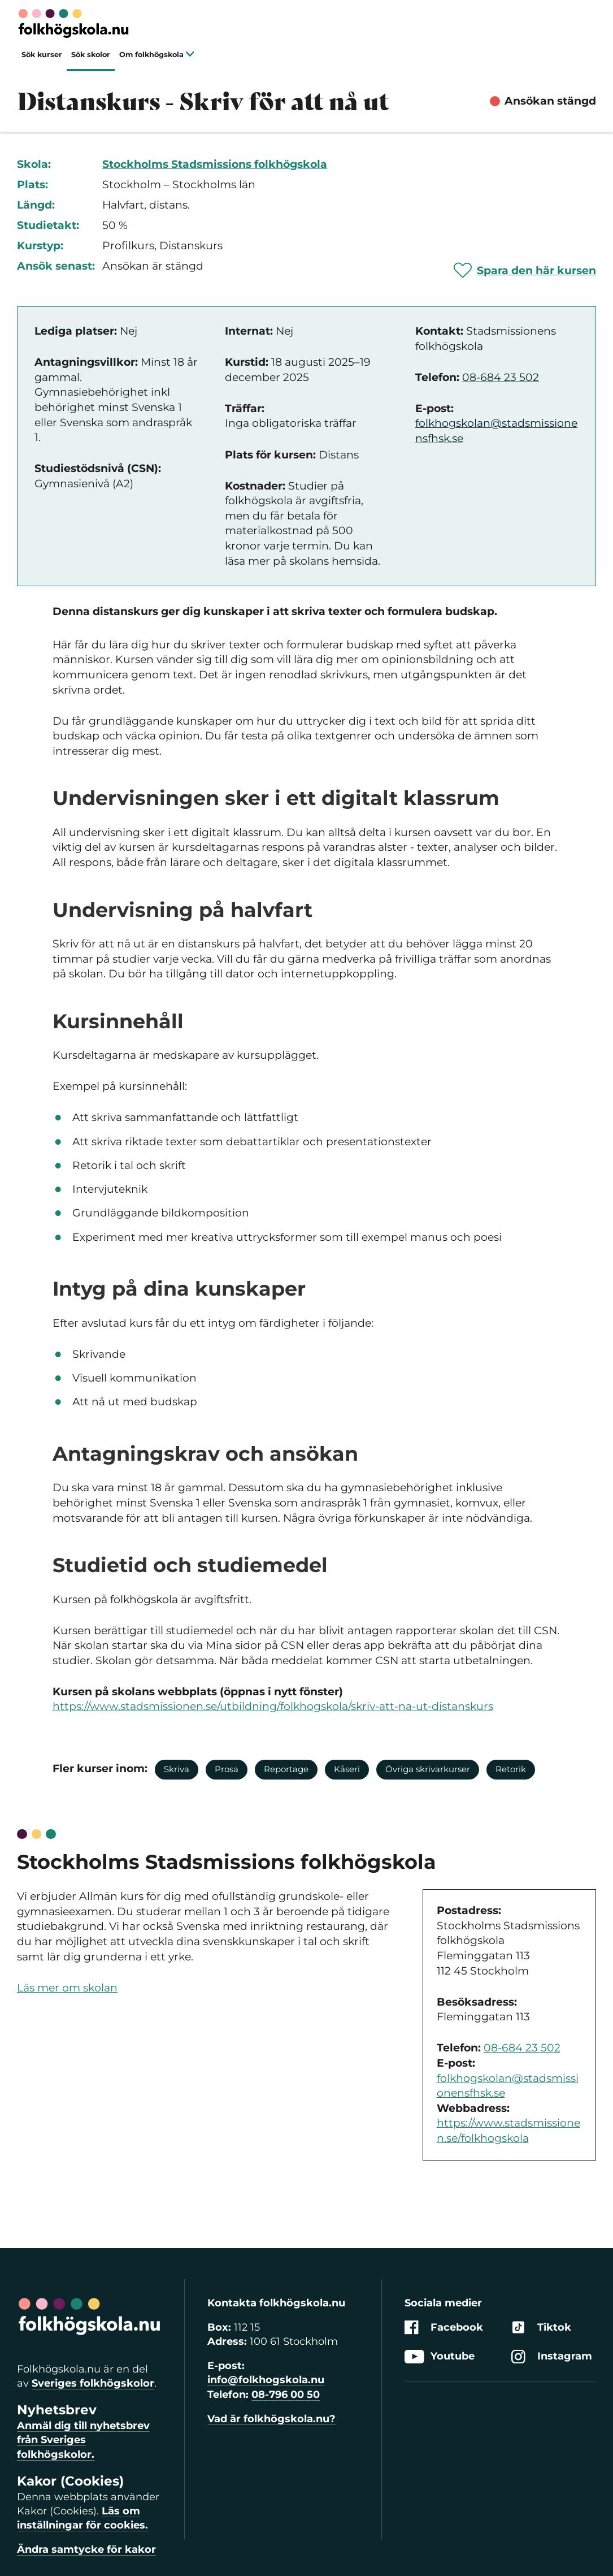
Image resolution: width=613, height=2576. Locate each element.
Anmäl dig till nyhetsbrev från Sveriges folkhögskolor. (83, 2439)
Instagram (551, 2356)
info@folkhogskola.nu (265, 2380)
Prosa (226, 1769)
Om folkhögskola (156, 54)
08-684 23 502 (500, 377)
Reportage (286, 1769)
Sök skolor (90, 54)
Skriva (176, 1769)
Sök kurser (41, 54)
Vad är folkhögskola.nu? (271, 2419)
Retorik (510, 1769)
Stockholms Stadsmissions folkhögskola (214, 164)
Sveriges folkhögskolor (93, 2383)
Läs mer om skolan (67, 1987)
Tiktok (541, 2327)
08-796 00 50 (285, 2394)
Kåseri (347, 1769)
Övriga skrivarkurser (427, 1769)
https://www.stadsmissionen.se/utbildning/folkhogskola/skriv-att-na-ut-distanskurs (273, 1706)
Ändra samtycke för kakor (86, 2549)
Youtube (440, 2356)
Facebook (444, 2327)
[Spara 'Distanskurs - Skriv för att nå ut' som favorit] (525, 270)
